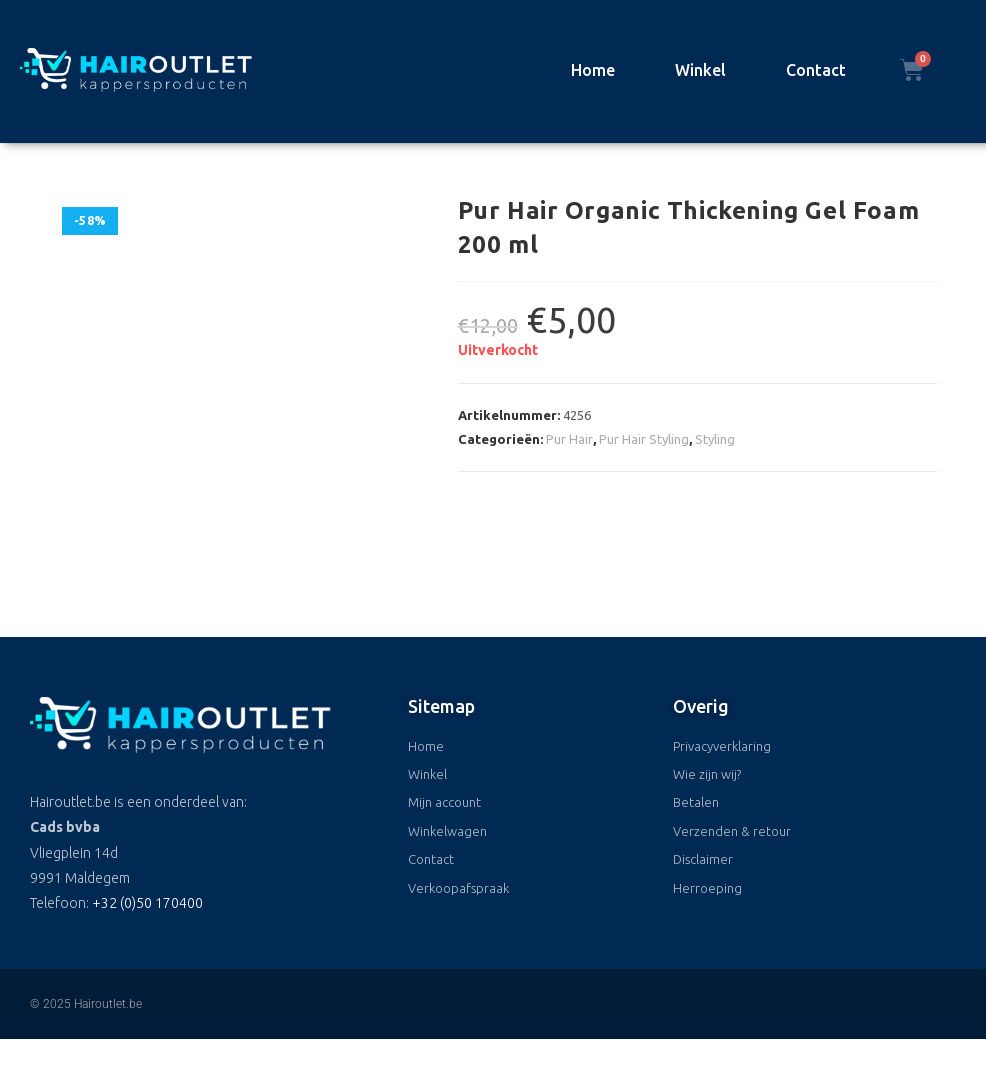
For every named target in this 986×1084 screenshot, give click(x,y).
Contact (816, 70)
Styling (715, 439)
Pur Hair (569, 439)
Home (593, 70)
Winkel (700, 70)
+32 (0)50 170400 (147, 903)
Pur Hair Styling (644, 439)
